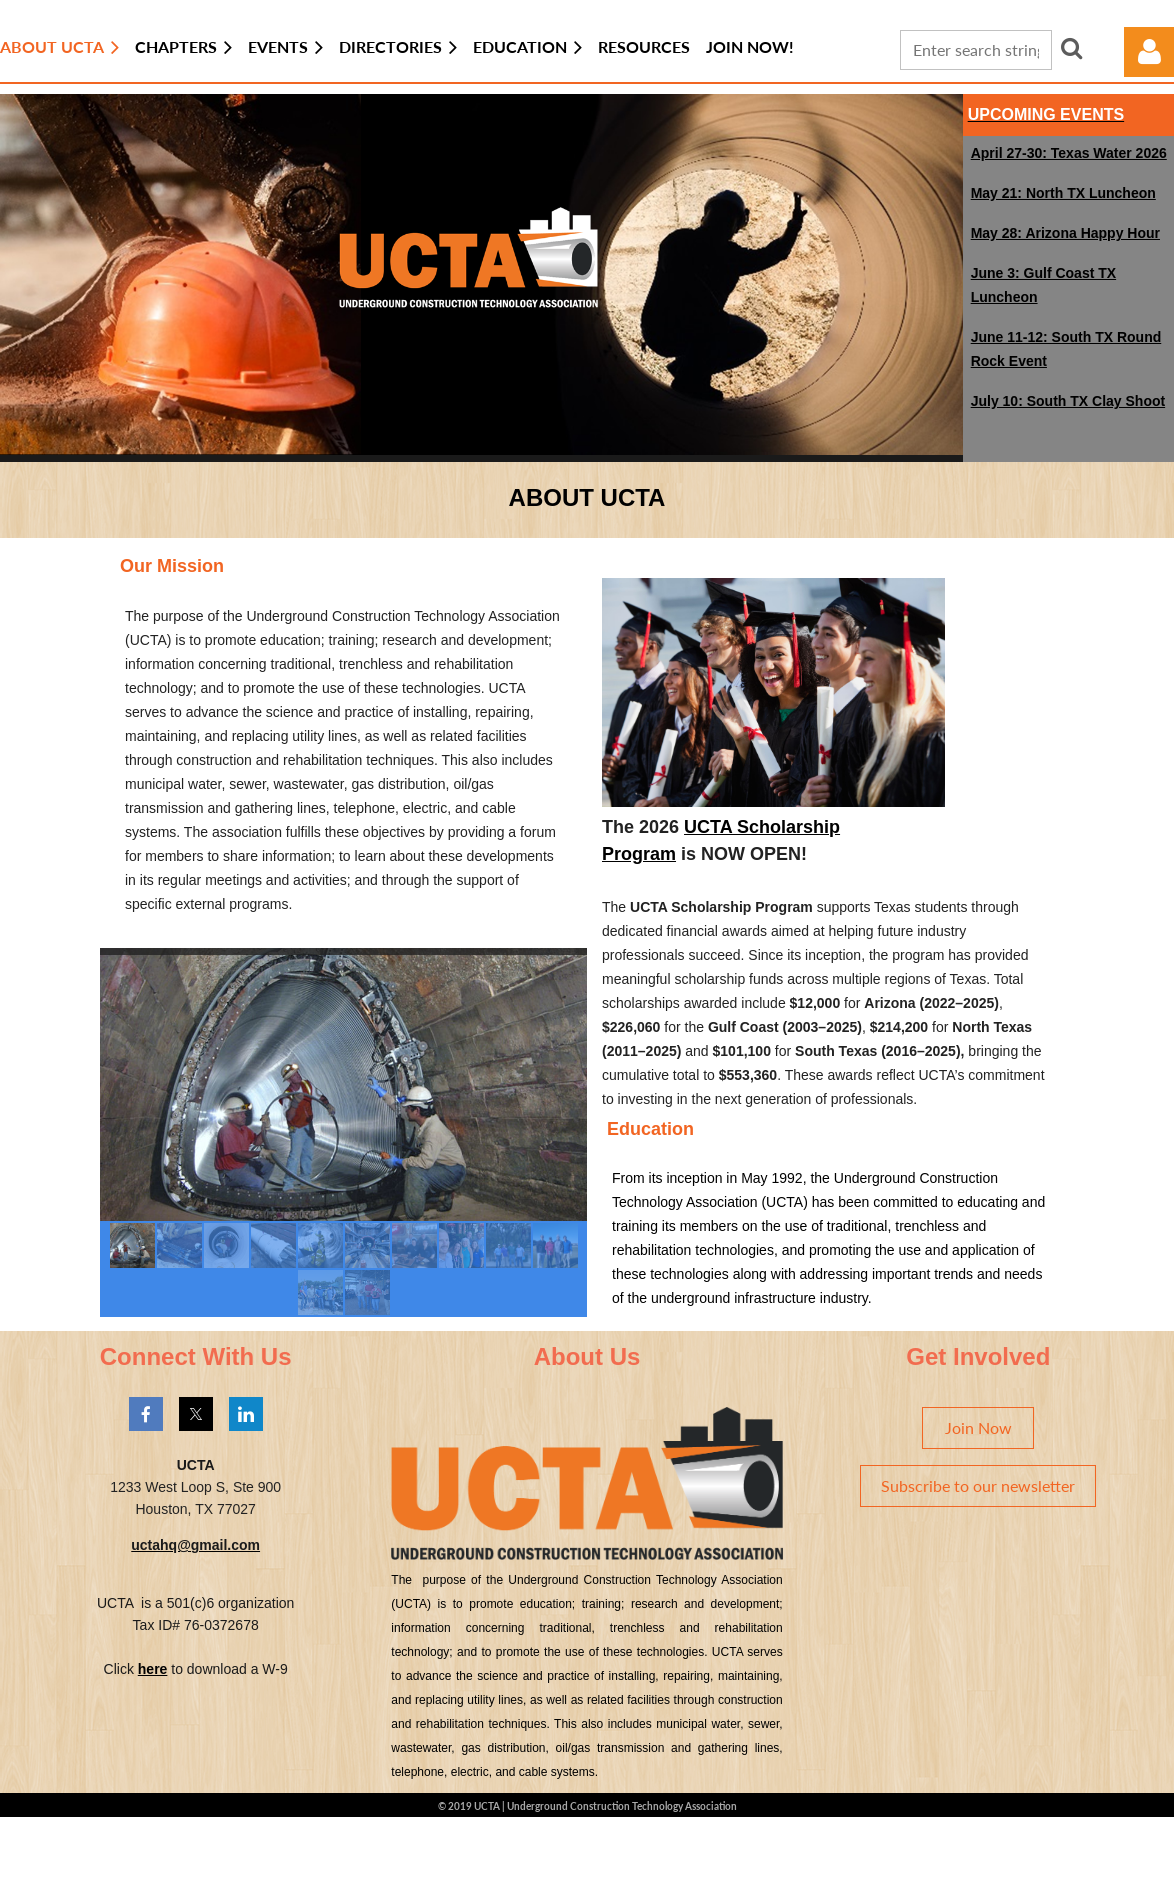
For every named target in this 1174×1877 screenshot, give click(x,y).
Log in (1149, 52)
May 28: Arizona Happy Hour (1065, 233)
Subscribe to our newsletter (978, 1485)
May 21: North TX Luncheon (1063, 193)
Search (1072, 48)
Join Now (978, 1427)
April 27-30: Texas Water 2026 (1069, 153)
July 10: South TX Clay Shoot (1068, 401)
